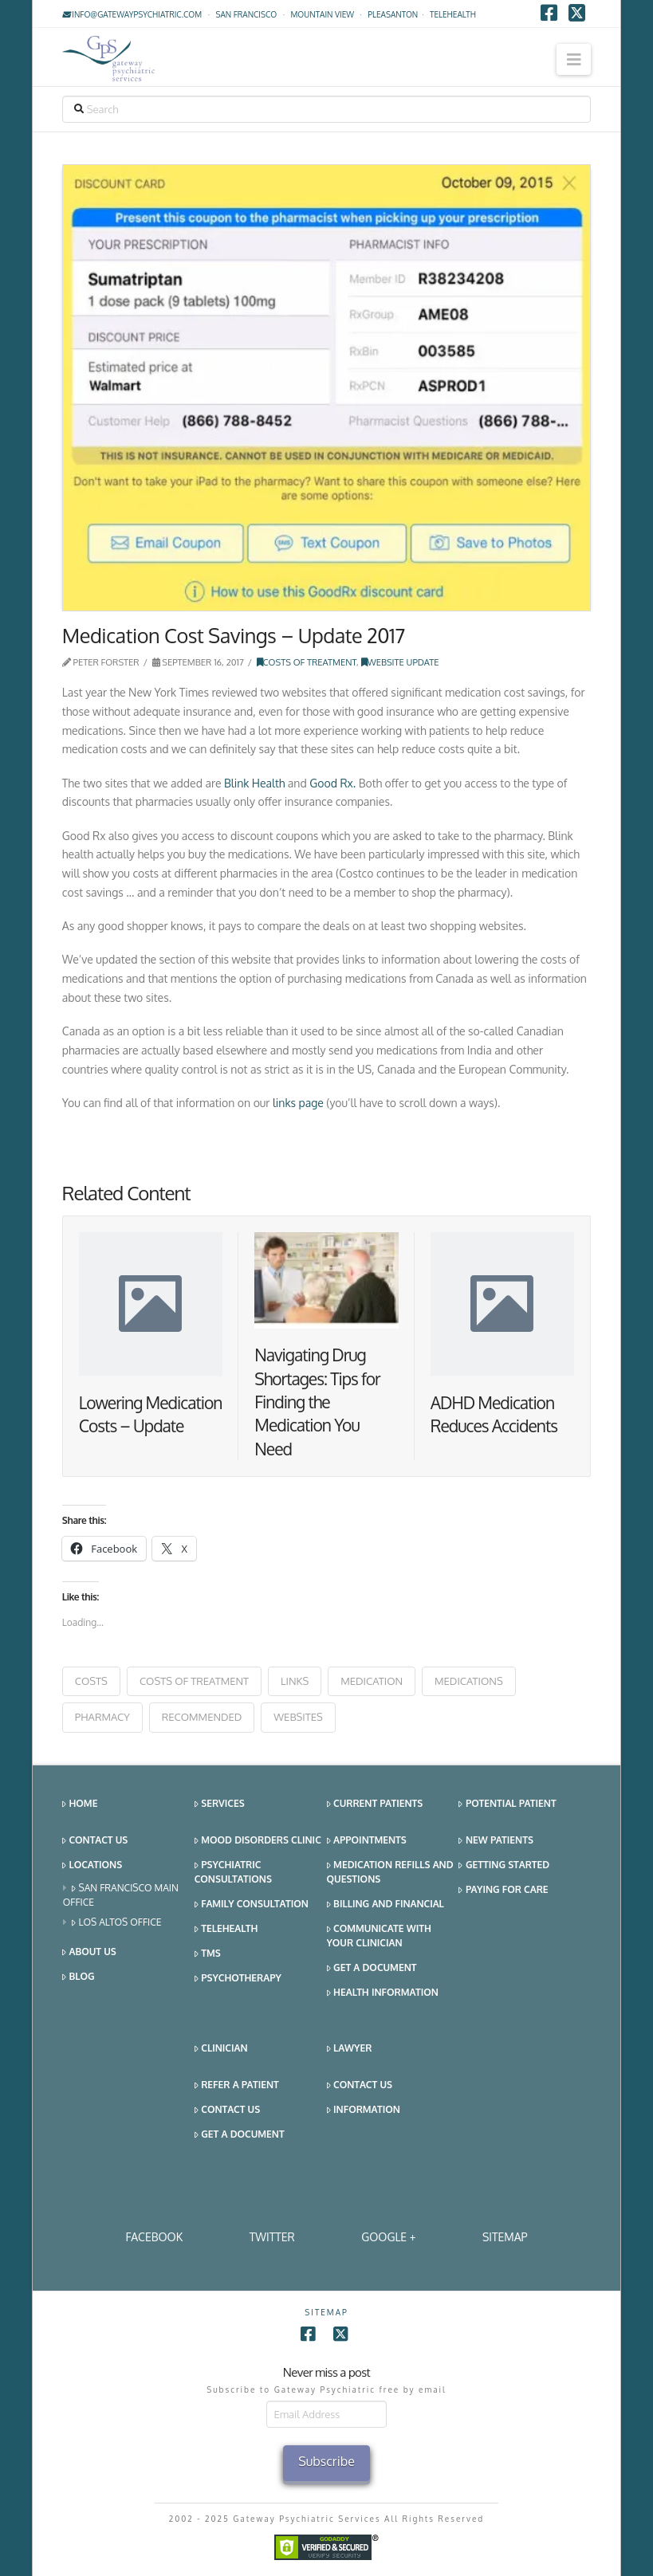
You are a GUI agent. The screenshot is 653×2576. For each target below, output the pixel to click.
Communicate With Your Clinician (379, 1935)
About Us (89, 1952)
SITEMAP (505, 2237)
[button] (574, 59)
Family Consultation (252, 1904)
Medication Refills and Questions (390, 1872)
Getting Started (503, 1865)
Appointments (367, 1841)
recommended (202, 1716)
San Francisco (246, 14)
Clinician (221, 2049)
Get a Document (372, 1968)
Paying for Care (503, 1890)
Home (80, 1804)
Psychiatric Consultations (233, 1872)
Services (220, 1804)
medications (469, 1681)
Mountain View (322, 14)
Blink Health (254, 783)
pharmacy (102, 1716)
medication (371, 1681)
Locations (92, 1865)
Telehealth (226, 1929)
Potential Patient (507, 1804)
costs (91, 1681)
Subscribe (326, 2461)
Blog (78, 1977)
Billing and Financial (385, 1904)
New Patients (495, 1841)
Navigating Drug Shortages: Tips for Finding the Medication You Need (317, 1401)
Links (295, 1681)
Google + (388, 2237)
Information (363, 2110)
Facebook (154, 2237)
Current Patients (375, 1804)
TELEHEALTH (453, 14)
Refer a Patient (237, 2085)
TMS (208, 1954)
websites (297, 1716)
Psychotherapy (238, 1978)
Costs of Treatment (307, 662)
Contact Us (95, 1841)
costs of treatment (194, 1681)
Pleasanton (393, 14)
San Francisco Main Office (121, 1895)
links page (298, 1102)
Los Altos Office (117, 1923)
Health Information (383, 1993)
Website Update (400, 662)
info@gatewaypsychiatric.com (132, 14)
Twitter (272, 2237)
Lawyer (349, 2049)
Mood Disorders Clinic (258, 1841)
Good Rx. (332, 783)
